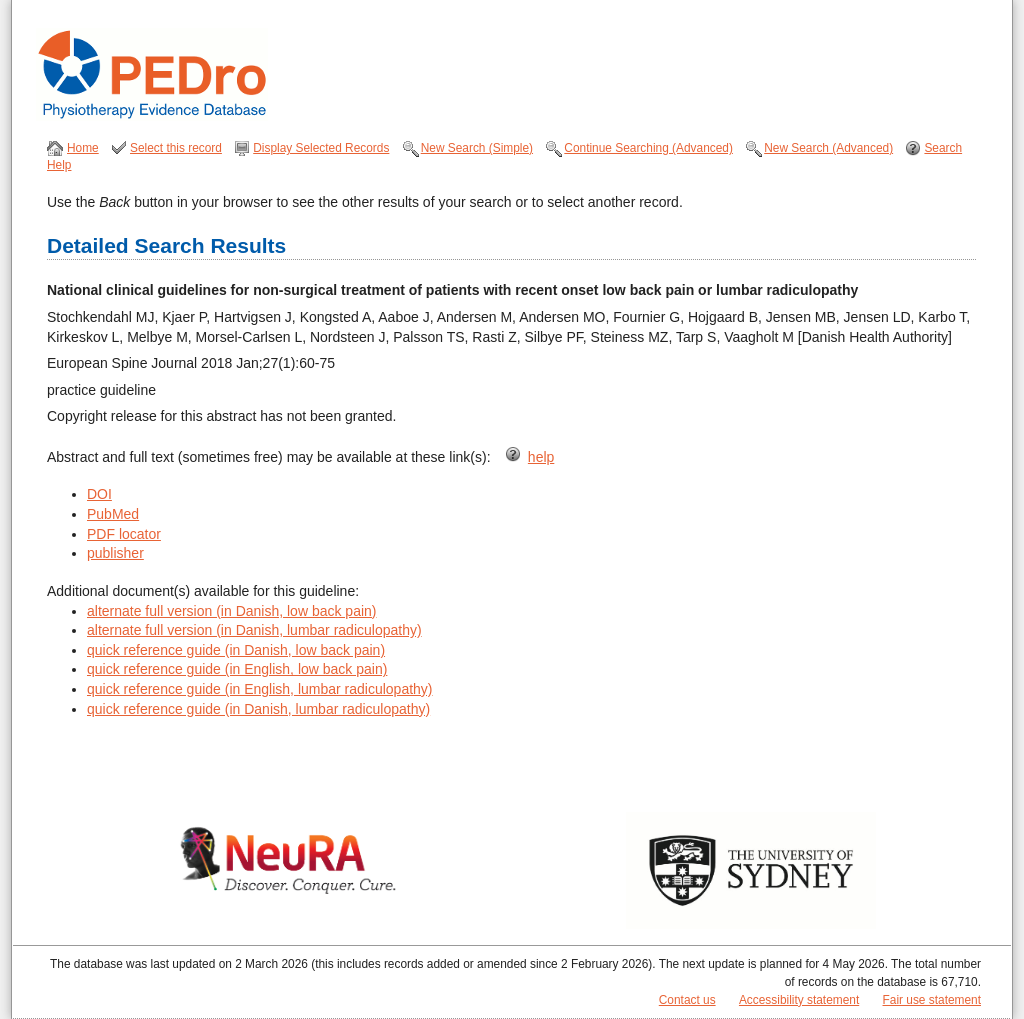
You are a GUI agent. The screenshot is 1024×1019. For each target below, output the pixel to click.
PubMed (113, 514)
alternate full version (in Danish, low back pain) (231, 611)
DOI (99, 494)
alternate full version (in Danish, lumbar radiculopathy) (254, 630)
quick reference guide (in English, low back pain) (237, 669)
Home (83, 148)
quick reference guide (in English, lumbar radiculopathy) (260, 689)
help (541, 457)
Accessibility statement (799, 1000)
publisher (115, 553)
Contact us (687, 1000)
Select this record (176, 148)
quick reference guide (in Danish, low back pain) (236, 650)
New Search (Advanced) (828, 148)
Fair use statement (932, 1000)
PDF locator (124, 534)
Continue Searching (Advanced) (648, 148)
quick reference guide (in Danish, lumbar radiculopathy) (258, 709)
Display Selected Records (321, 148)
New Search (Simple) (477, 148)
